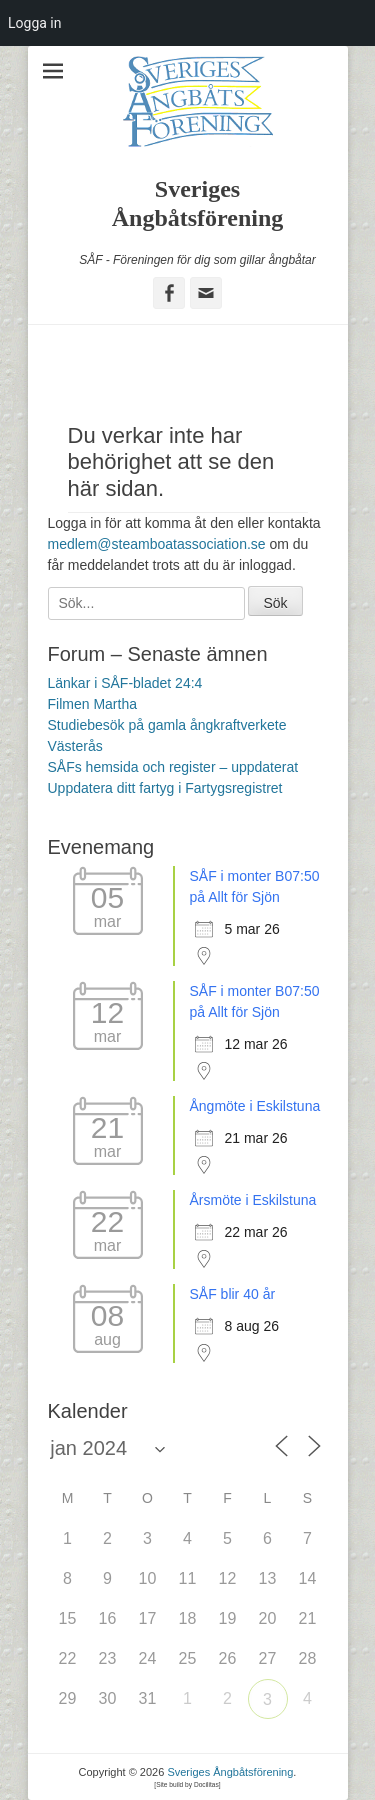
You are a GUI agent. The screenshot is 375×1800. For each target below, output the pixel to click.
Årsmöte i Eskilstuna (253, 1200)
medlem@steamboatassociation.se (157, 544)
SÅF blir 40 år (233, 1294)
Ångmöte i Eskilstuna (255, 1106)
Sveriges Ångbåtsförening (230, 1772)
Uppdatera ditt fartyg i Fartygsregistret (165, 788)
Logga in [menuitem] (34, 23)
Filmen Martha (92, 704)
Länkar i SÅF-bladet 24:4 (125, 683)
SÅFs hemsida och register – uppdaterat (173, 767)
